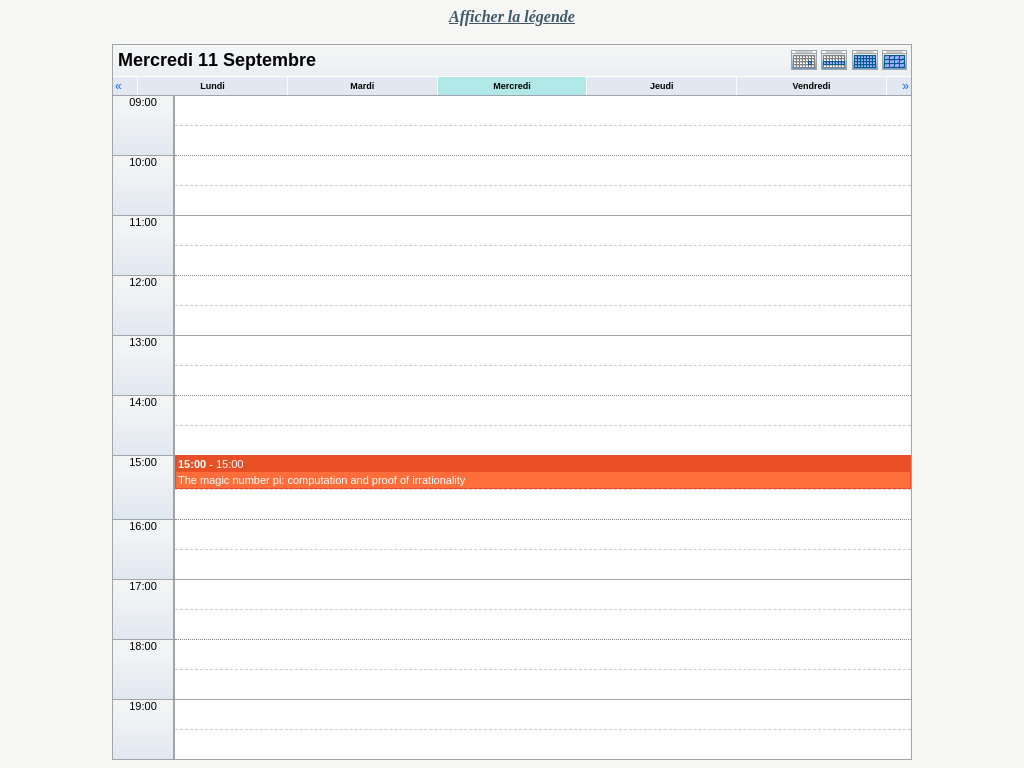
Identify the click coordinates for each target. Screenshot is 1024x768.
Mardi (362, 86)
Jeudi (662, 86)
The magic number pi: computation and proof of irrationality (321, 480)
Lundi (212, 86)
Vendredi (812, 86)
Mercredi (512, 86)
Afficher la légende (512, 16)
